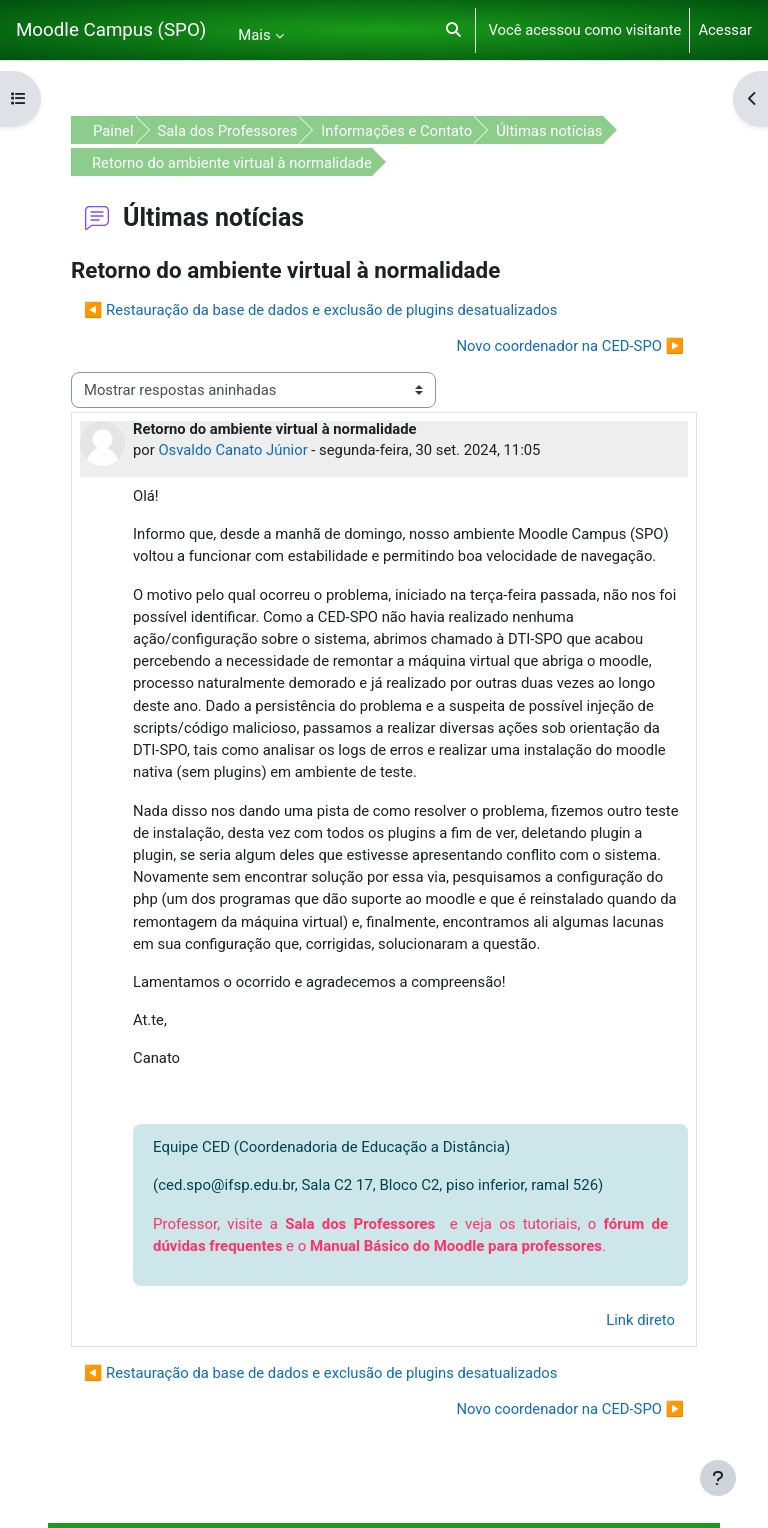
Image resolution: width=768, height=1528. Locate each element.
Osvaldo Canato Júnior (232, 450)
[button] (453, 30)
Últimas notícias (549, 131)
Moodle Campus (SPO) (111, 30)
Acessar (725, 30)
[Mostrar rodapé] (718, 1478)
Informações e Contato (396, 131)
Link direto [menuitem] (640, 1320)
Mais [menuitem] (254, 35)
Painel (113, 131)
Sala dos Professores (228, 131)
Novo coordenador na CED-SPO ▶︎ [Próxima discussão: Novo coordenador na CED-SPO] (570, 346)
